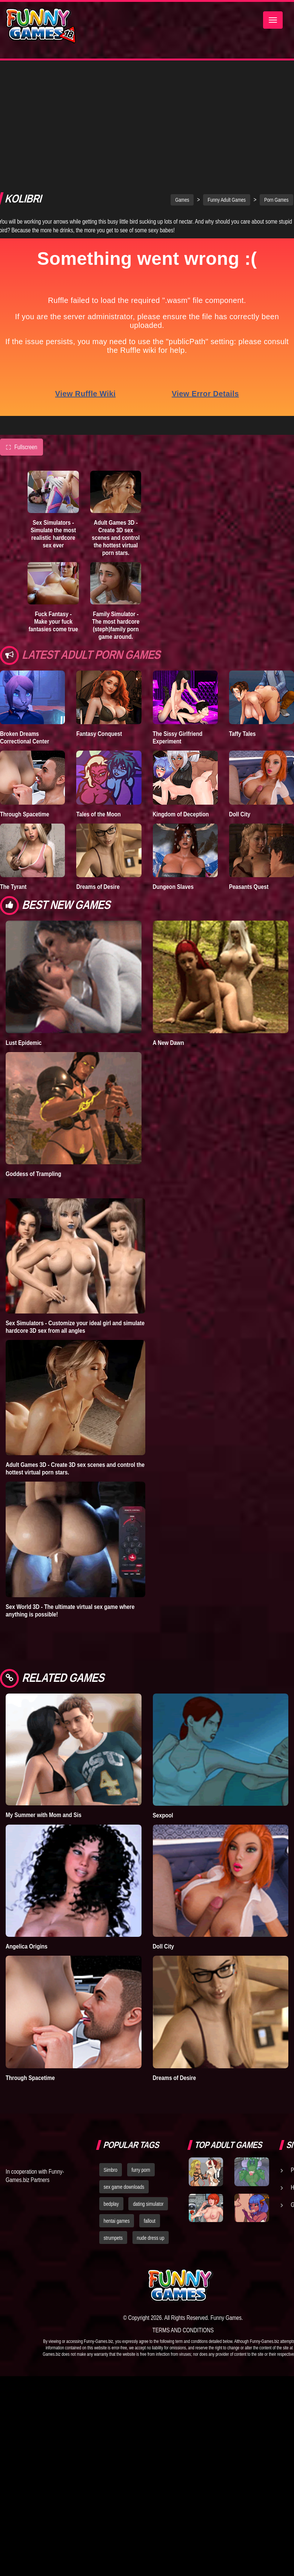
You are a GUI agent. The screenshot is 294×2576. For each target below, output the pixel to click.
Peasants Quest (249, 763)
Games (182, 77)
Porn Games (276, 77)
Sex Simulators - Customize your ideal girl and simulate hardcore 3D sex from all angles (75, 1203)
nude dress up (151, 2115)
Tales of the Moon (98, 691)
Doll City (240, 691)
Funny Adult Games (227, 77)
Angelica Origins (27, 1823)
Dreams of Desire (98, 763)
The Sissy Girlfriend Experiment (178, 614)
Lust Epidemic (24, 919)
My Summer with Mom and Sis (44, 1691)
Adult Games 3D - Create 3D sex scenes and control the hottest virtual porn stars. (116, 414)
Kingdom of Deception (181, 691)
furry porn (141, 2047)
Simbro (110, 2047)
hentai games (117, 2098)
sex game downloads (124, 2064)
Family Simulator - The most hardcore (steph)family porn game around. (116, 502)
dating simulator (148, 2081)
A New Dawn (168, 919)
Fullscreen (21, 324)
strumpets (113, 2115)
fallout (149, 2098)
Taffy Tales (242, 610)
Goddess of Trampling (33, 1050)
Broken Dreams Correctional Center (24, 614)
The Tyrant (13, 763)
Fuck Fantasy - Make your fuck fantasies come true (53, 498)
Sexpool (163, 1692)
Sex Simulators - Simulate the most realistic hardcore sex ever (53, 411)
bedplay (111, 2081)
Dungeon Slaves (173, 763)
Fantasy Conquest (99, 610)
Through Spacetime (24, 691)
